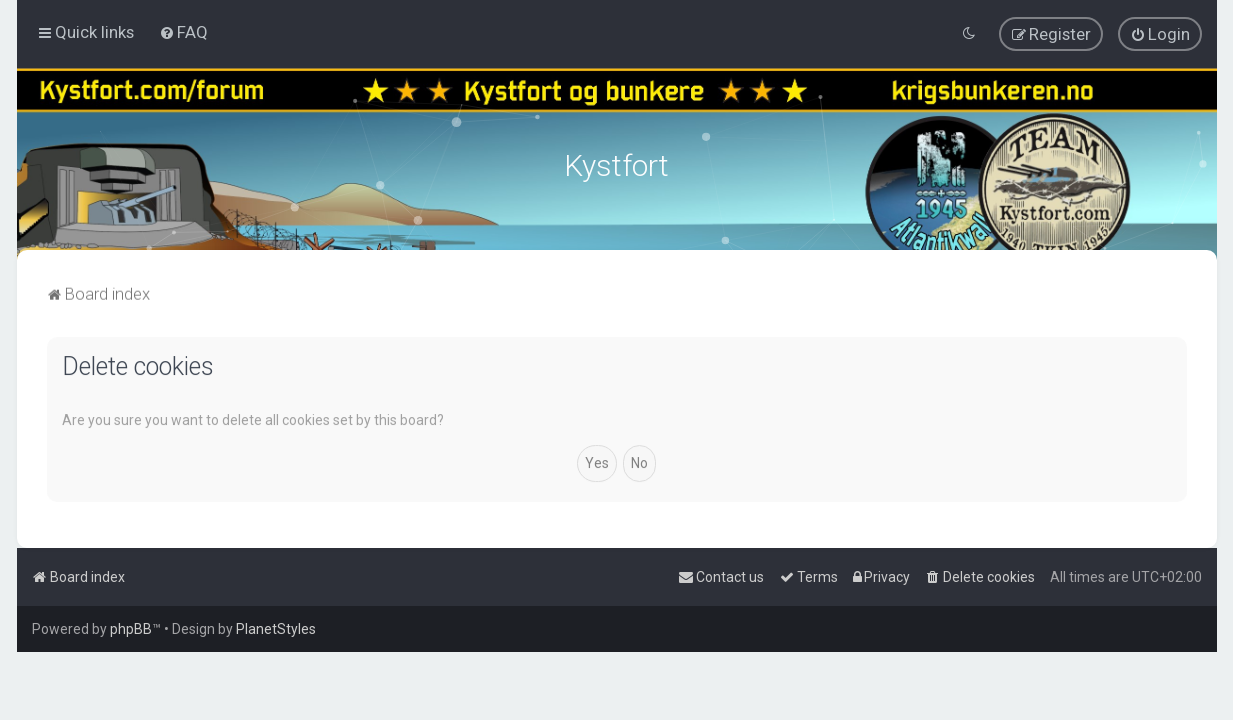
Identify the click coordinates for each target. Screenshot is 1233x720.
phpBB (131, 629)
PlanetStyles (276, 629)
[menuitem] (183, 32)
